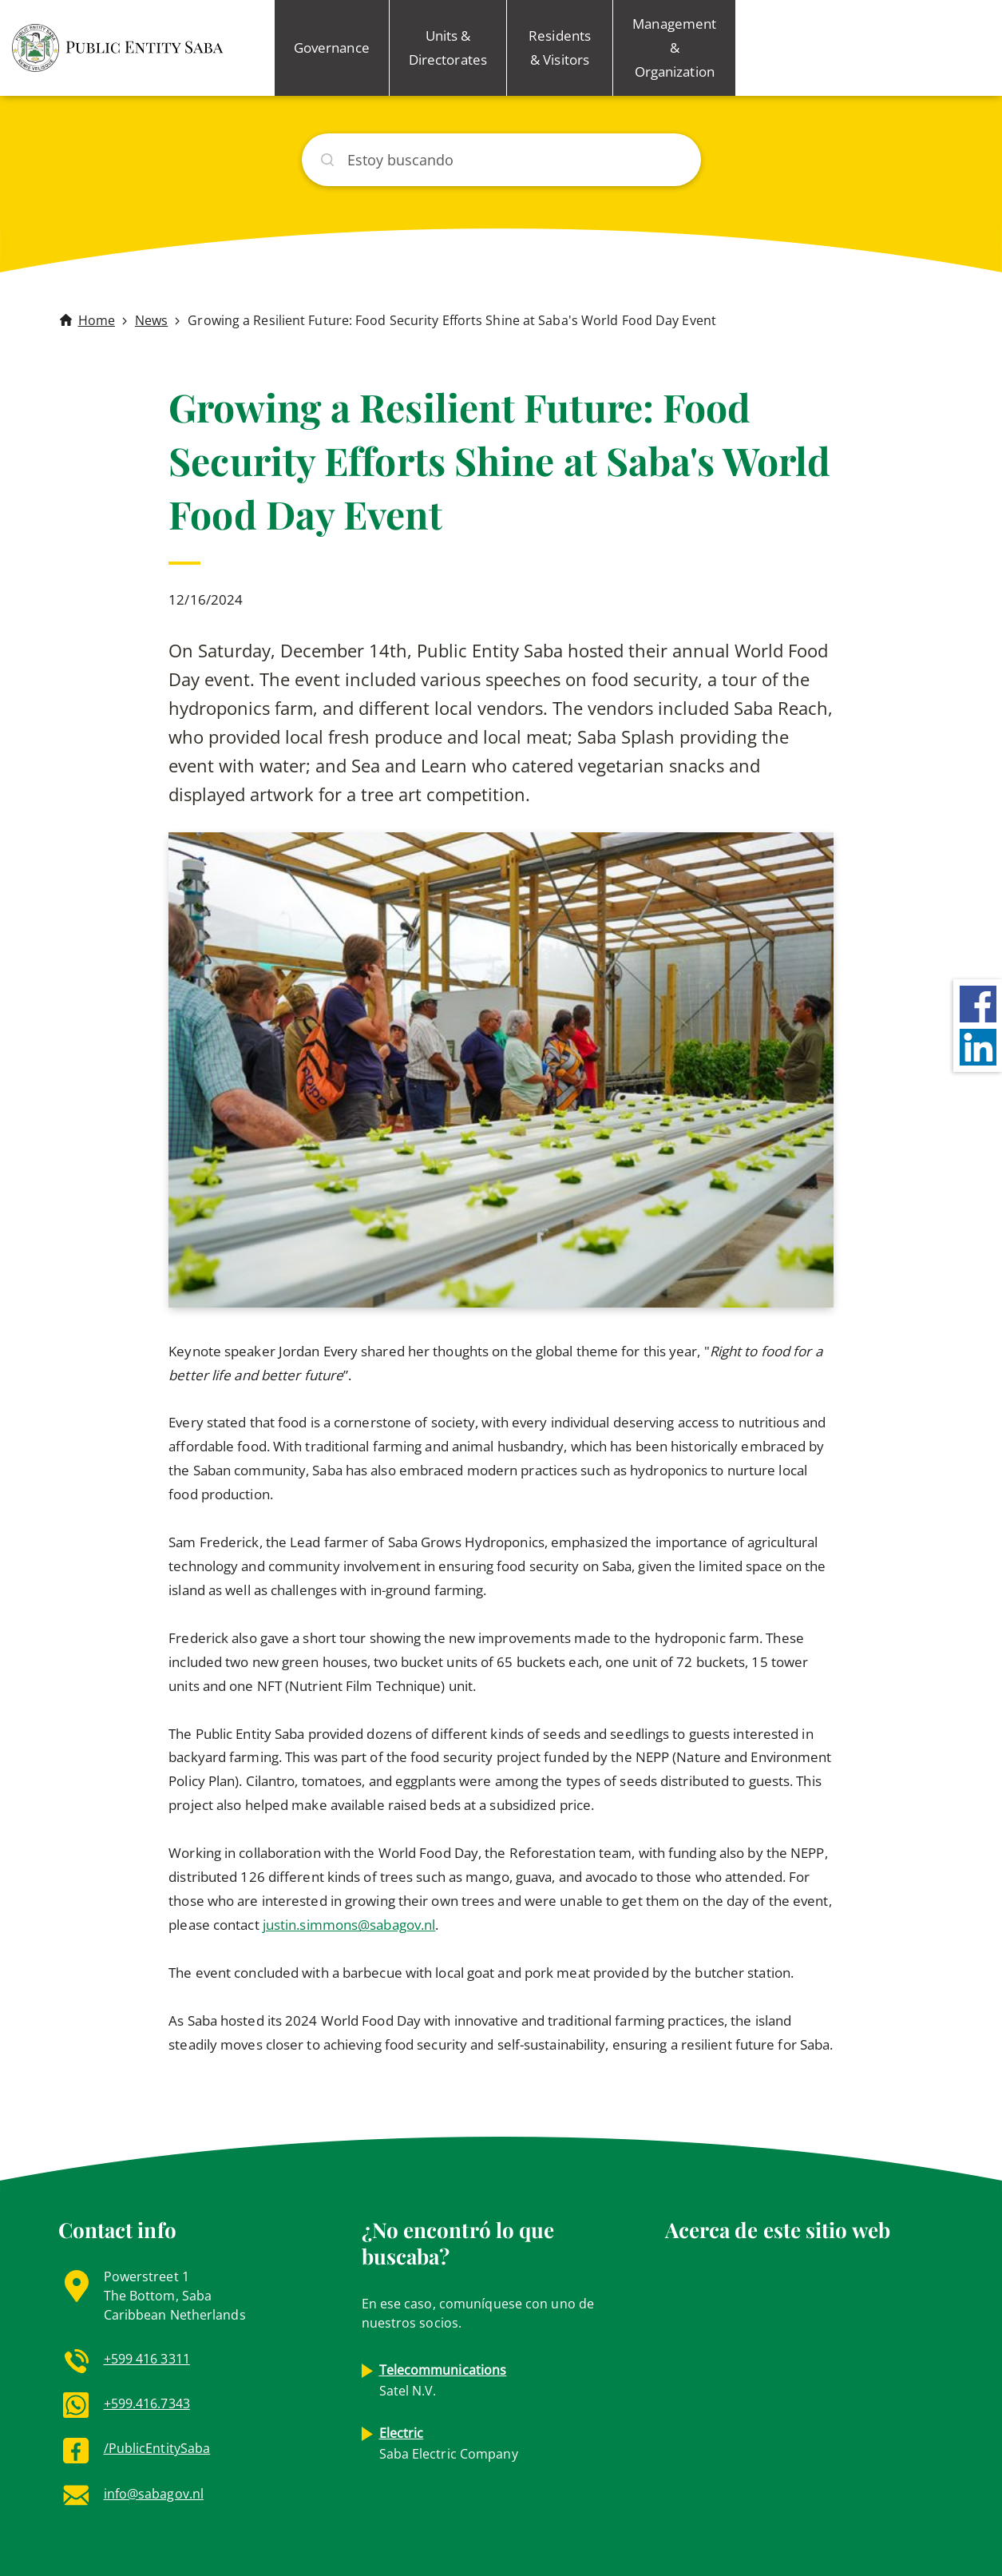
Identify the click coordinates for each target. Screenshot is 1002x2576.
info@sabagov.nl (154, 2494)
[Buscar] (501, 159)
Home (96, 320)
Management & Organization (674, 47)
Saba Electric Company (448, 2443)
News (151, 320)
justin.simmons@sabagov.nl (349, 1924)
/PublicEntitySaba (157, 2448)
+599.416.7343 (147, 2403)
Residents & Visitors (560, 47)
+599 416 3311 (147, 2359)
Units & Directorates (448, 47)
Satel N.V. (443, 2380)
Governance (332, 47)
